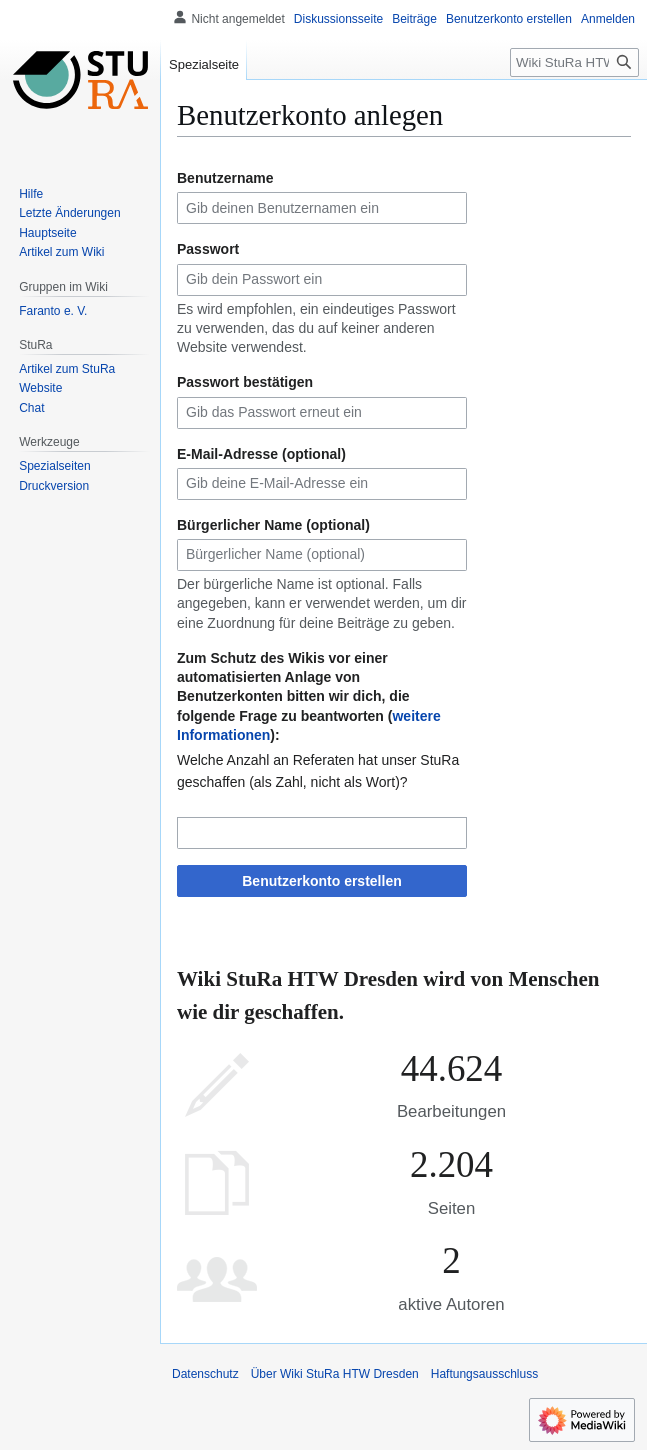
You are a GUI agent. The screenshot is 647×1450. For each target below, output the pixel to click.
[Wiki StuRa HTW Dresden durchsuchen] (574, 62)
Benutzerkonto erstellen (321, 881)
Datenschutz (205, 1374)
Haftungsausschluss (484, 1374)
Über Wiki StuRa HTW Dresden (335, 1374)
